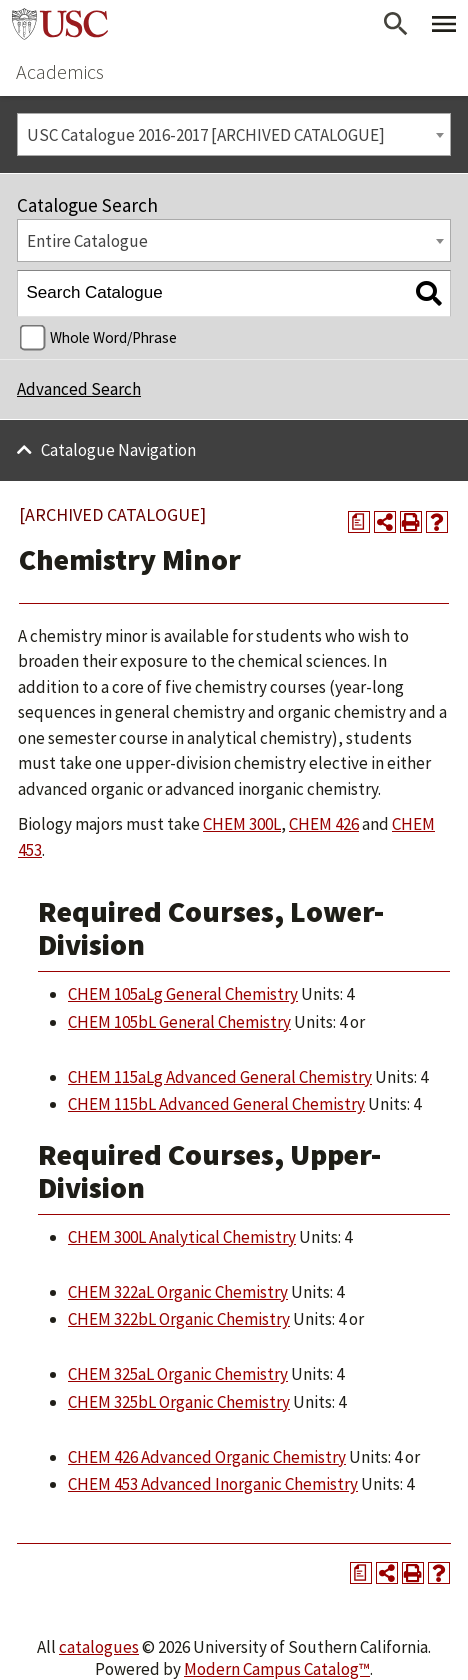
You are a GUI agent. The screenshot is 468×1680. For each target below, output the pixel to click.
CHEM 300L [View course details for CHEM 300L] (242, 824)
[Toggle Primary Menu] (444, 24)
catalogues (99, 1647)
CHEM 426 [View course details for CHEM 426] (324, 824)
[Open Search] (396, 24)
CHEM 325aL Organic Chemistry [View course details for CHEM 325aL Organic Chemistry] (178, 1374)
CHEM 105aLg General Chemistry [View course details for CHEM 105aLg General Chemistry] (183, 994)
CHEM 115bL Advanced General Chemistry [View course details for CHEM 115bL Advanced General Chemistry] (216, 1104)
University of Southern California (60, 24)
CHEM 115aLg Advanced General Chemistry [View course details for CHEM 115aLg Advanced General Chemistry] (220, 1077)
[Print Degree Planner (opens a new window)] (359, 522)
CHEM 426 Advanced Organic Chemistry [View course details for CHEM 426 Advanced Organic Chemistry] (207, 1457)
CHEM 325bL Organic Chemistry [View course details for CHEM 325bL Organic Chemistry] (179, 1402)
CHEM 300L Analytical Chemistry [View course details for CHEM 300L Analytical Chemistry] (182, 1237)
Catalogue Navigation (118, 450)
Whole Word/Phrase (113, 337)
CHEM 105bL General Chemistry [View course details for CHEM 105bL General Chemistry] (179, 1022)
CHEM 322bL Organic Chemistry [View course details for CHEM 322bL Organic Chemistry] (179, 1319)
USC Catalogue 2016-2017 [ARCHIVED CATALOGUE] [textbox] (206, 135)
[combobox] (234, 134)
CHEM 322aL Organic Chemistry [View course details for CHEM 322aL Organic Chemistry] (178, 1292)
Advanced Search (79, 389)
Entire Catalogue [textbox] (87, 241)
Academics (60, 71)
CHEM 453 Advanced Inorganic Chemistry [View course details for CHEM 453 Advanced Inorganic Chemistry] (213, 1484)
